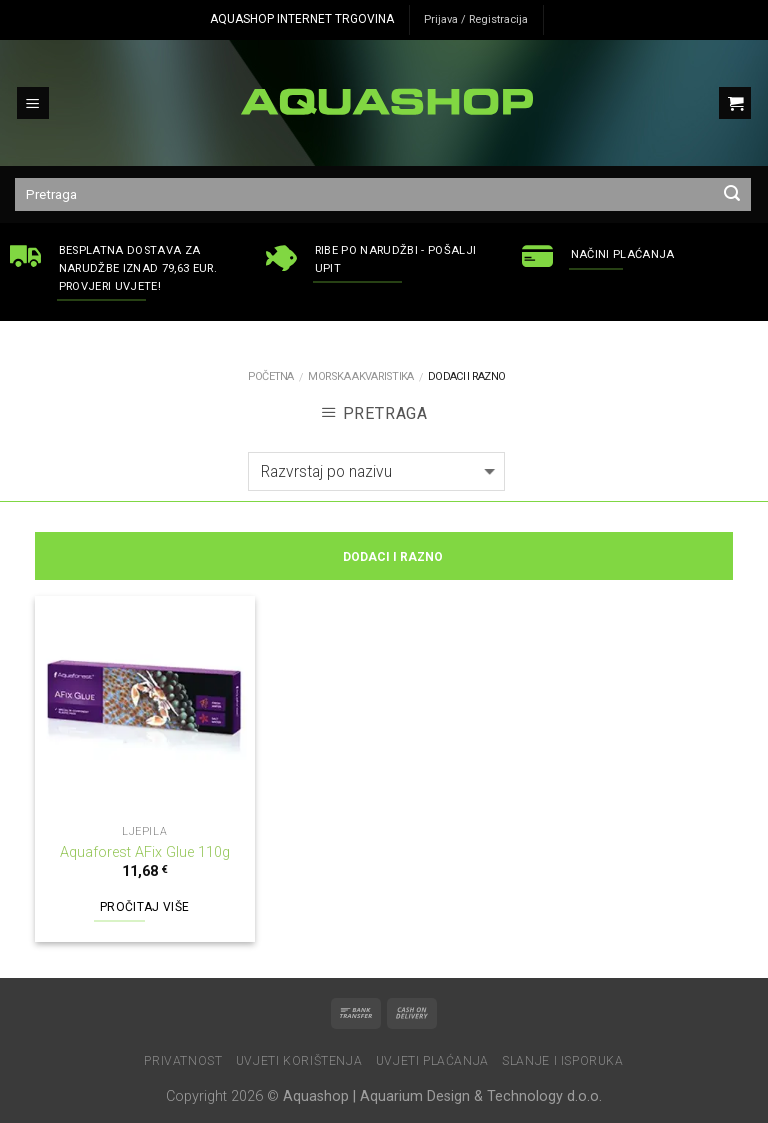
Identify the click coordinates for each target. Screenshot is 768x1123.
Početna (271, 376)
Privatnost (183, 1061)
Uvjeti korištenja (299, 1061)
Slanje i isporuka (562, 1061)
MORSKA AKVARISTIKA (360, 376)
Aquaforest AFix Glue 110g (145, 852)
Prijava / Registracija (476, 19)
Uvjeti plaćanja (432, 1061)
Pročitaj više (145, 907)
